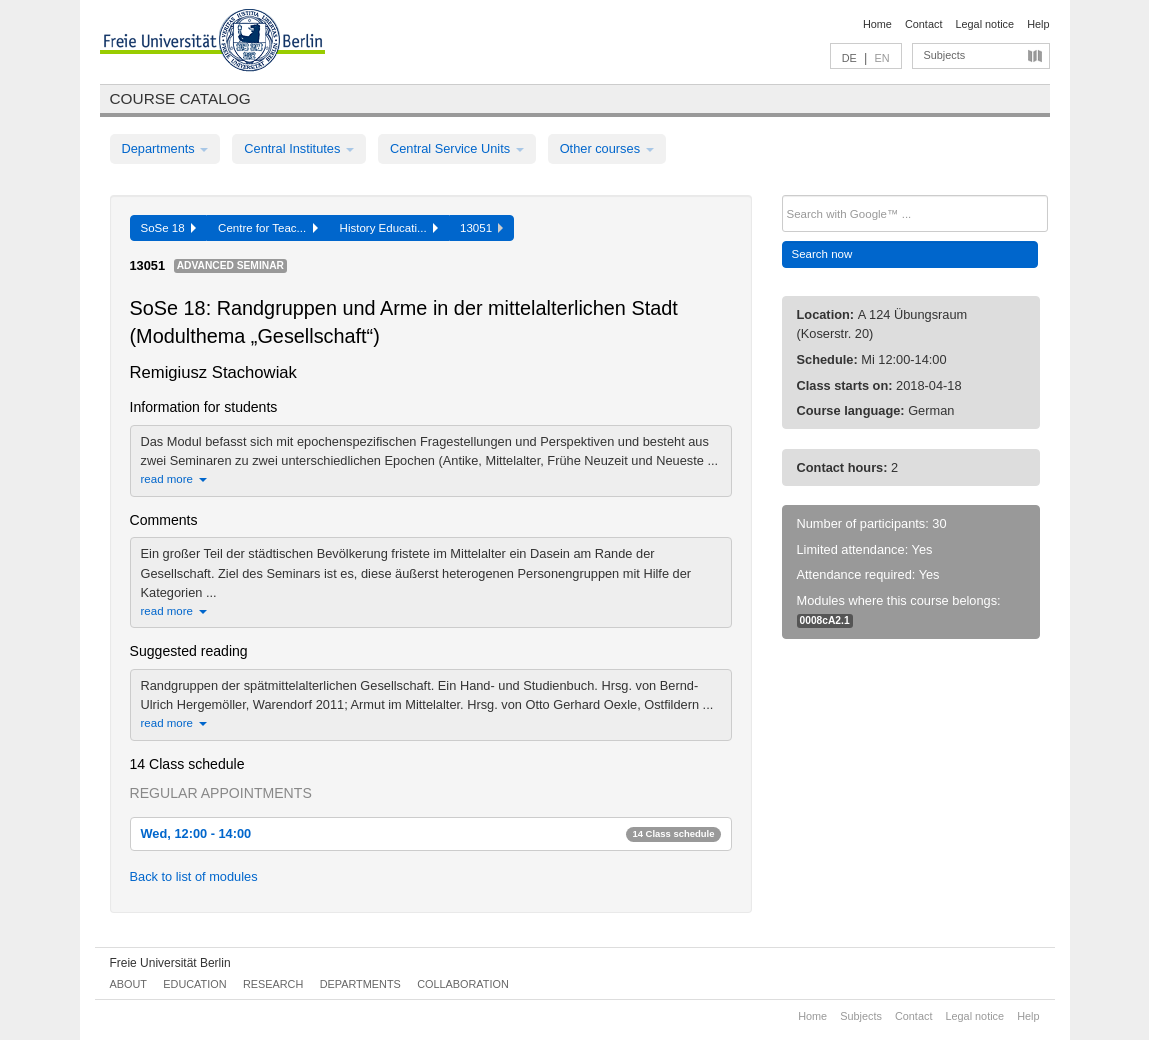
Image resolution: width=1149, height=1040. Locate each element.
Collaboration (463, 984)
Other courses (607, 148)
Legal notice (984, 24)
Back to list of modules (194, 876)
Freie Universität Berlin (170, 963)
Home (877, 24)
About (128, 984)
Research (273, 984)
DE (849, 58)
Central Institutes (299, 148)
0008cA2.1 (825, 620)
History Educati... (389, 228)
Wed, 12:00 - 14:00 (431, 833)
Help (1038, 24)
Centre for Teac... (268, 228)
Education (194, 984)
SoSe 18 (169, 228)
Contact (923, 24)
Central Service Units (457, 148)
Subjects (945, 55)
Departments (165, 148)
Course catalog (180, 98)
